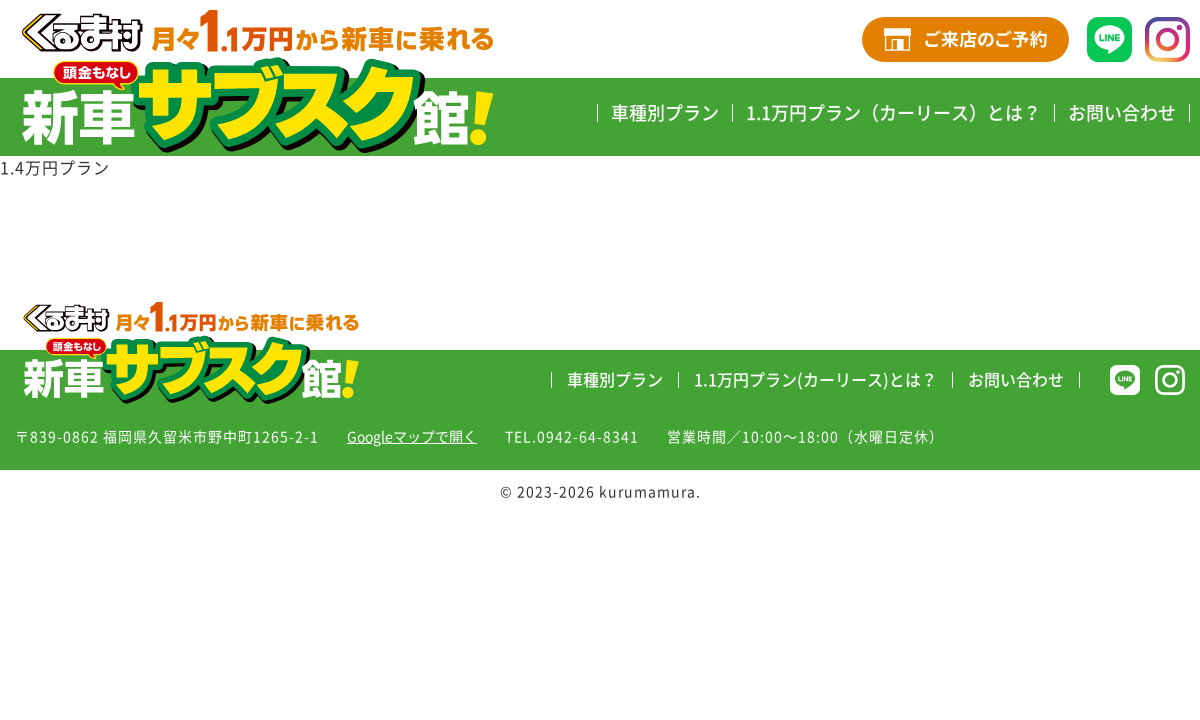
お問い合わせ (1122, 113)
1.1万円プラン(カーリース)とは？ (815, 380)
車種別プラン (665, 113)
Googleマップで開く (412, 437)
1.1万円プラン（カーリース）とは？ (893, 113)
